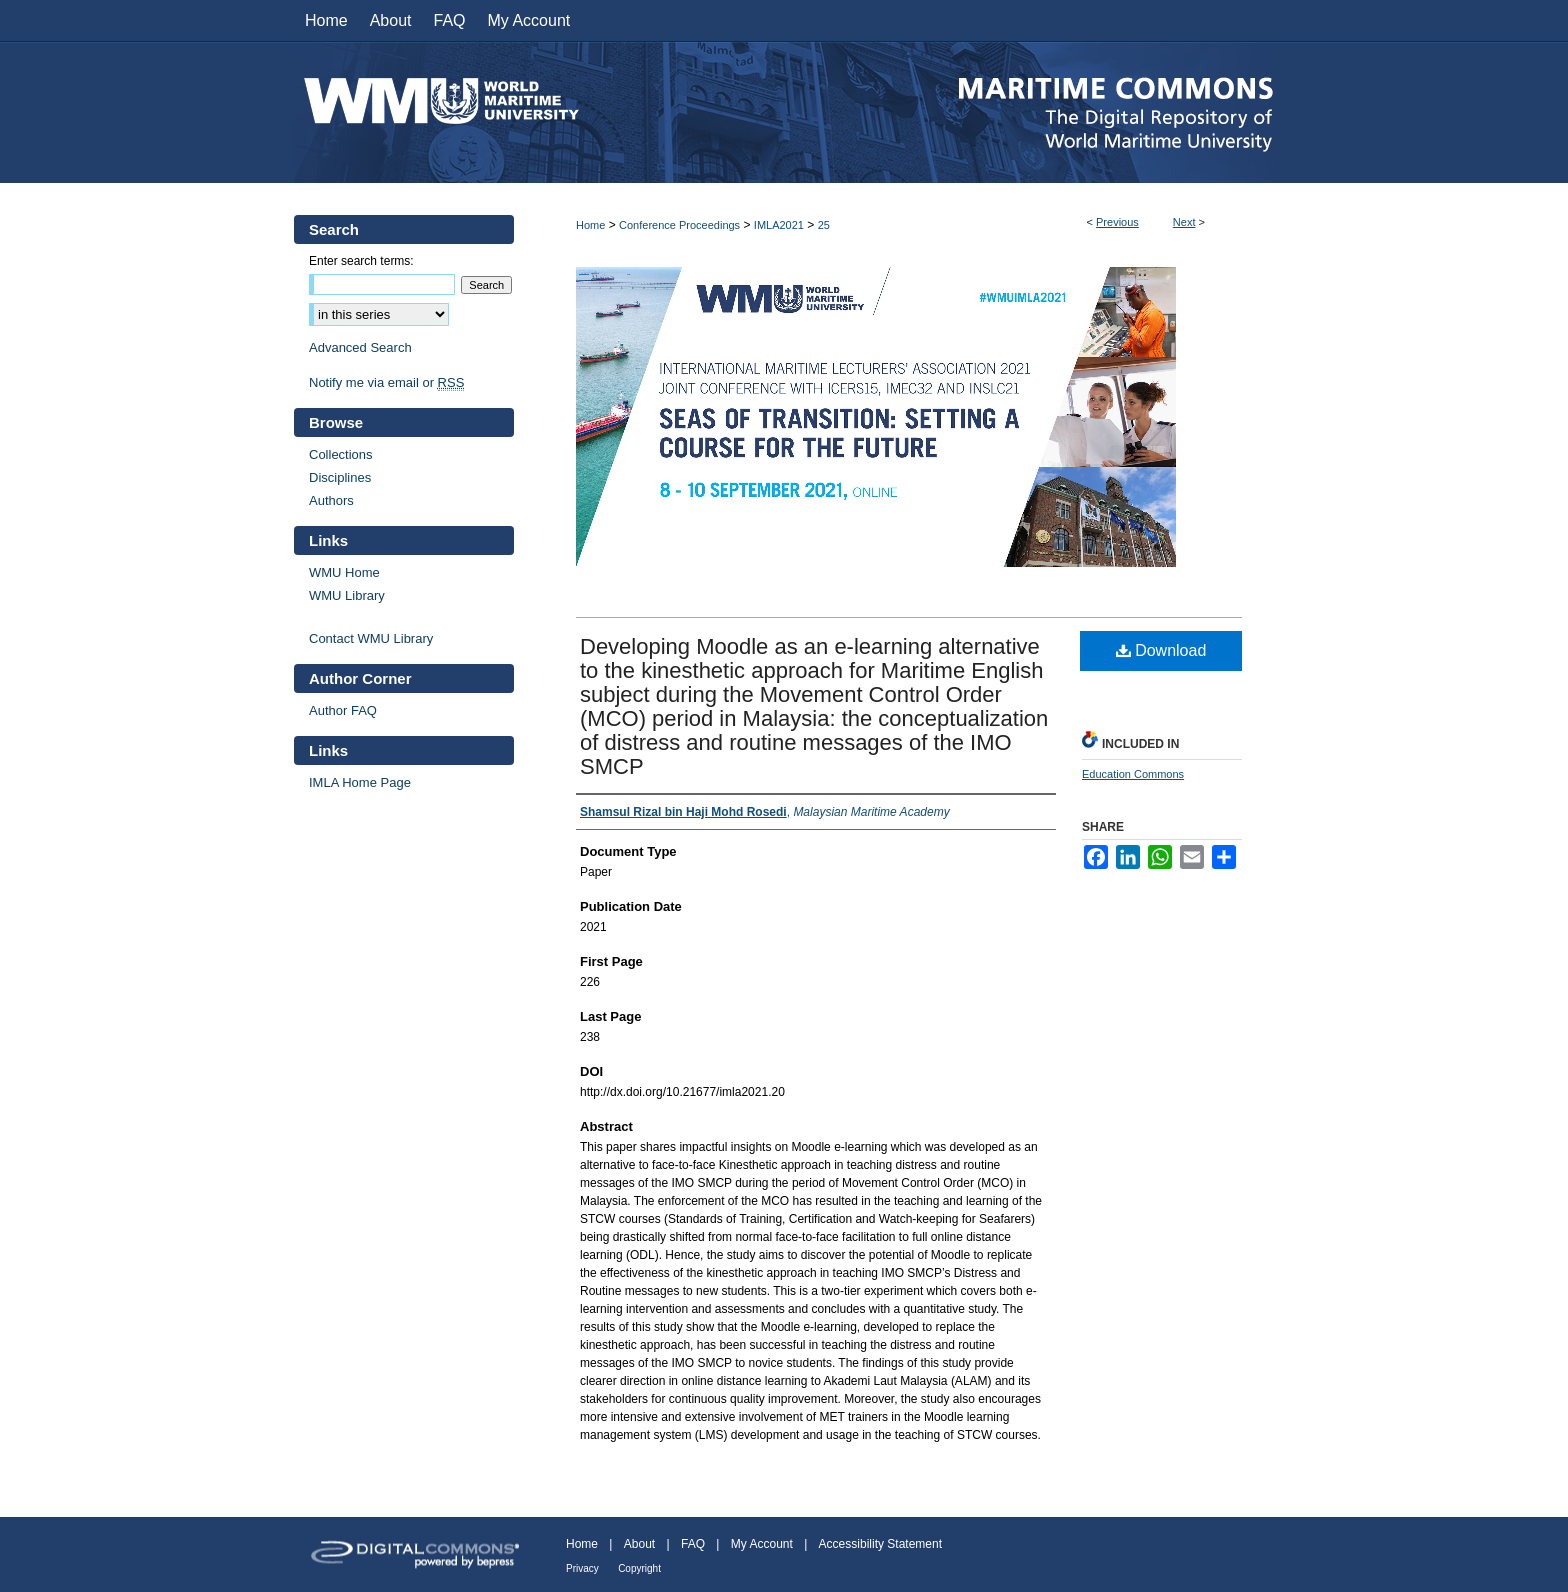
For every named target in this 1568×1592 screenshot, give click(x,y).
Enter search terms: (361, 261)
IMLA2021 (779, 225)
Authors (331, 500)
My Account (762, 1544)
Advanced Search (360, 347)
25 (824, 225)
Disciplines (340, 477)
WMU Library (347, 595)
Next (1184, 222)
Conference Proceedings (679, 225)
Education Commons (1133, 774)
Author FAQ (343, 710)
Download (1161, 650)
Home (590, 225)
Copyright (639, 1568)
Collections (341, 454)
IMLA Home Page (360, 782)
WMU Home (344, 572)
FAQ (693, 1544)
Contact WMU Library (371, 638)
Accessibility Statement (880, 1544)
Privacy (582, 1568)
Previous (1117, 222)
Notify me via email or (386, 382)
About (639, 1544)
